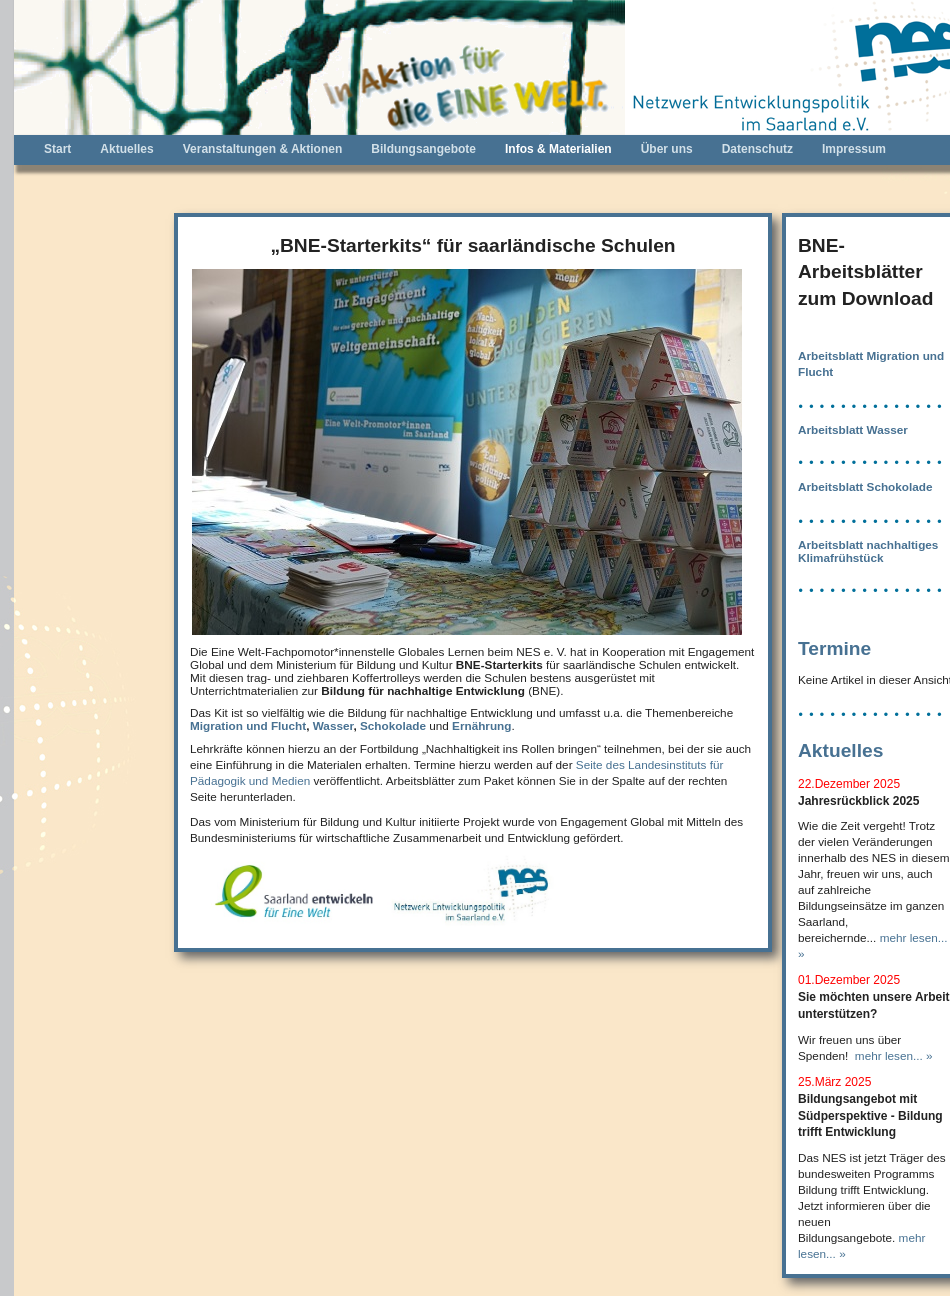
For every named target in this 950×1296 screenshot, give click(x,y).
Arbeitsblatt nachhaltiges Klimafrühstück (868, 551)
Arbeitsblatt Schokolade (865, 486)
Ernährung (481, 725)
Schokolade (393, 725)
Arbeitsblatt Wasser (853, 429)
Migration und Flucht (248, 725)
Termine (834, 648)
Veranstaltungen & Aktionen (263, 149)
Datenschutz (757, 149)
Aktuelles (126, 149)
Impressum (854, 149)
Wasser (333, 725)
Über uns (667, 149)
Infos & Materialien (558, 149)
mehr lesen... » (894, 1055)
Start (57, 149)
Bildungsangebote (423, 149)
